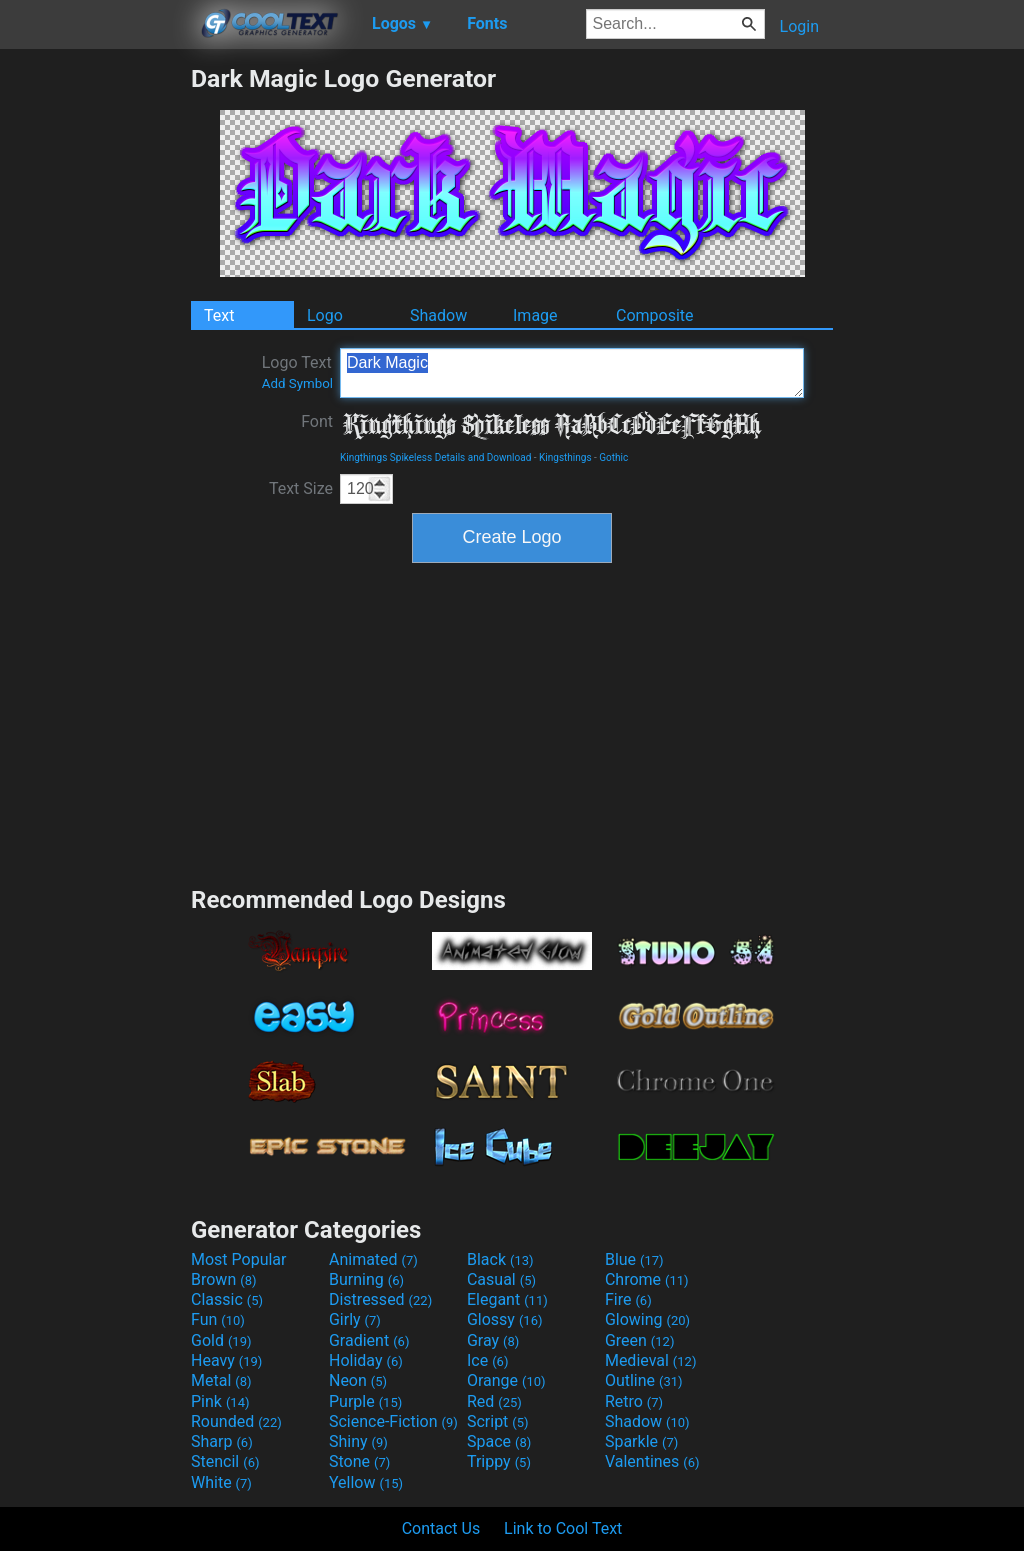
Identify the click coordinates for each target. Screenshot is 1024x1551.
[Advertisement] (95, 364)
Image (535, 315)
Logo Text (297, 372)
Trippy (499, 1461)
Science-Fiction (393, 1421)
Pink (220, 1401)
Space (499, 1441)
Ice (487, 1360)
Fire (628, 1299)
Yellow (366, 1482)
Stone (359, 1461)
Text (219, 315)
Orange (506, 1380)
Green (640, 1340)
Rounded (236, 1421)
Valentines (652, 1461)
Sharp (222, 1441)
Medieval (651, 1360)
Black (500, 1259)
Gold (221, 1340)
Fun (218, 1319)
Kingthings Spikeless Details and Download (435, 457)
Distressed (380, 1299)
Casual (501, 1279)
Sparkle (641, 1441)
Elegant (507, 1299)
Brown (223, 1279)
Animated (373, 1259)
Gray (493, 1340)
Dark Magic (572, 373)
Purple (365, 1401)
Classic (227, 1299)
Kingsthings (565, 457)
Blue (634, 1259)
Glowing (647, 1319)
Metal (221, 1380)
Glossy (505, 1319)
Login (799, 26)
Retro (634, 1401)
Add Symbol (297, 383)
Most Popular (239, 1259)
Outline (644, 1380)
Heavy (226, 1360)
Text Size (301, 488)
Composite (655, 315)
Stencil (225, 1461)
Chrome (647, 1279)
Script (498, 1421)
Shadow (438, 315)
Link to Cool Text (563, 1528)
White (221, 1482)
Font (317, 421)
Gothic (613, 457)
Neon (358, 1380)
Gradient (369, 1340)
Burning (366, 1279)
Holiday (366, 1360)
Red (494, 1401)
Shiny (358, 1441)
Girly (355, 1319)
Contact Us (441, 1528)
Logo (325, 315)
